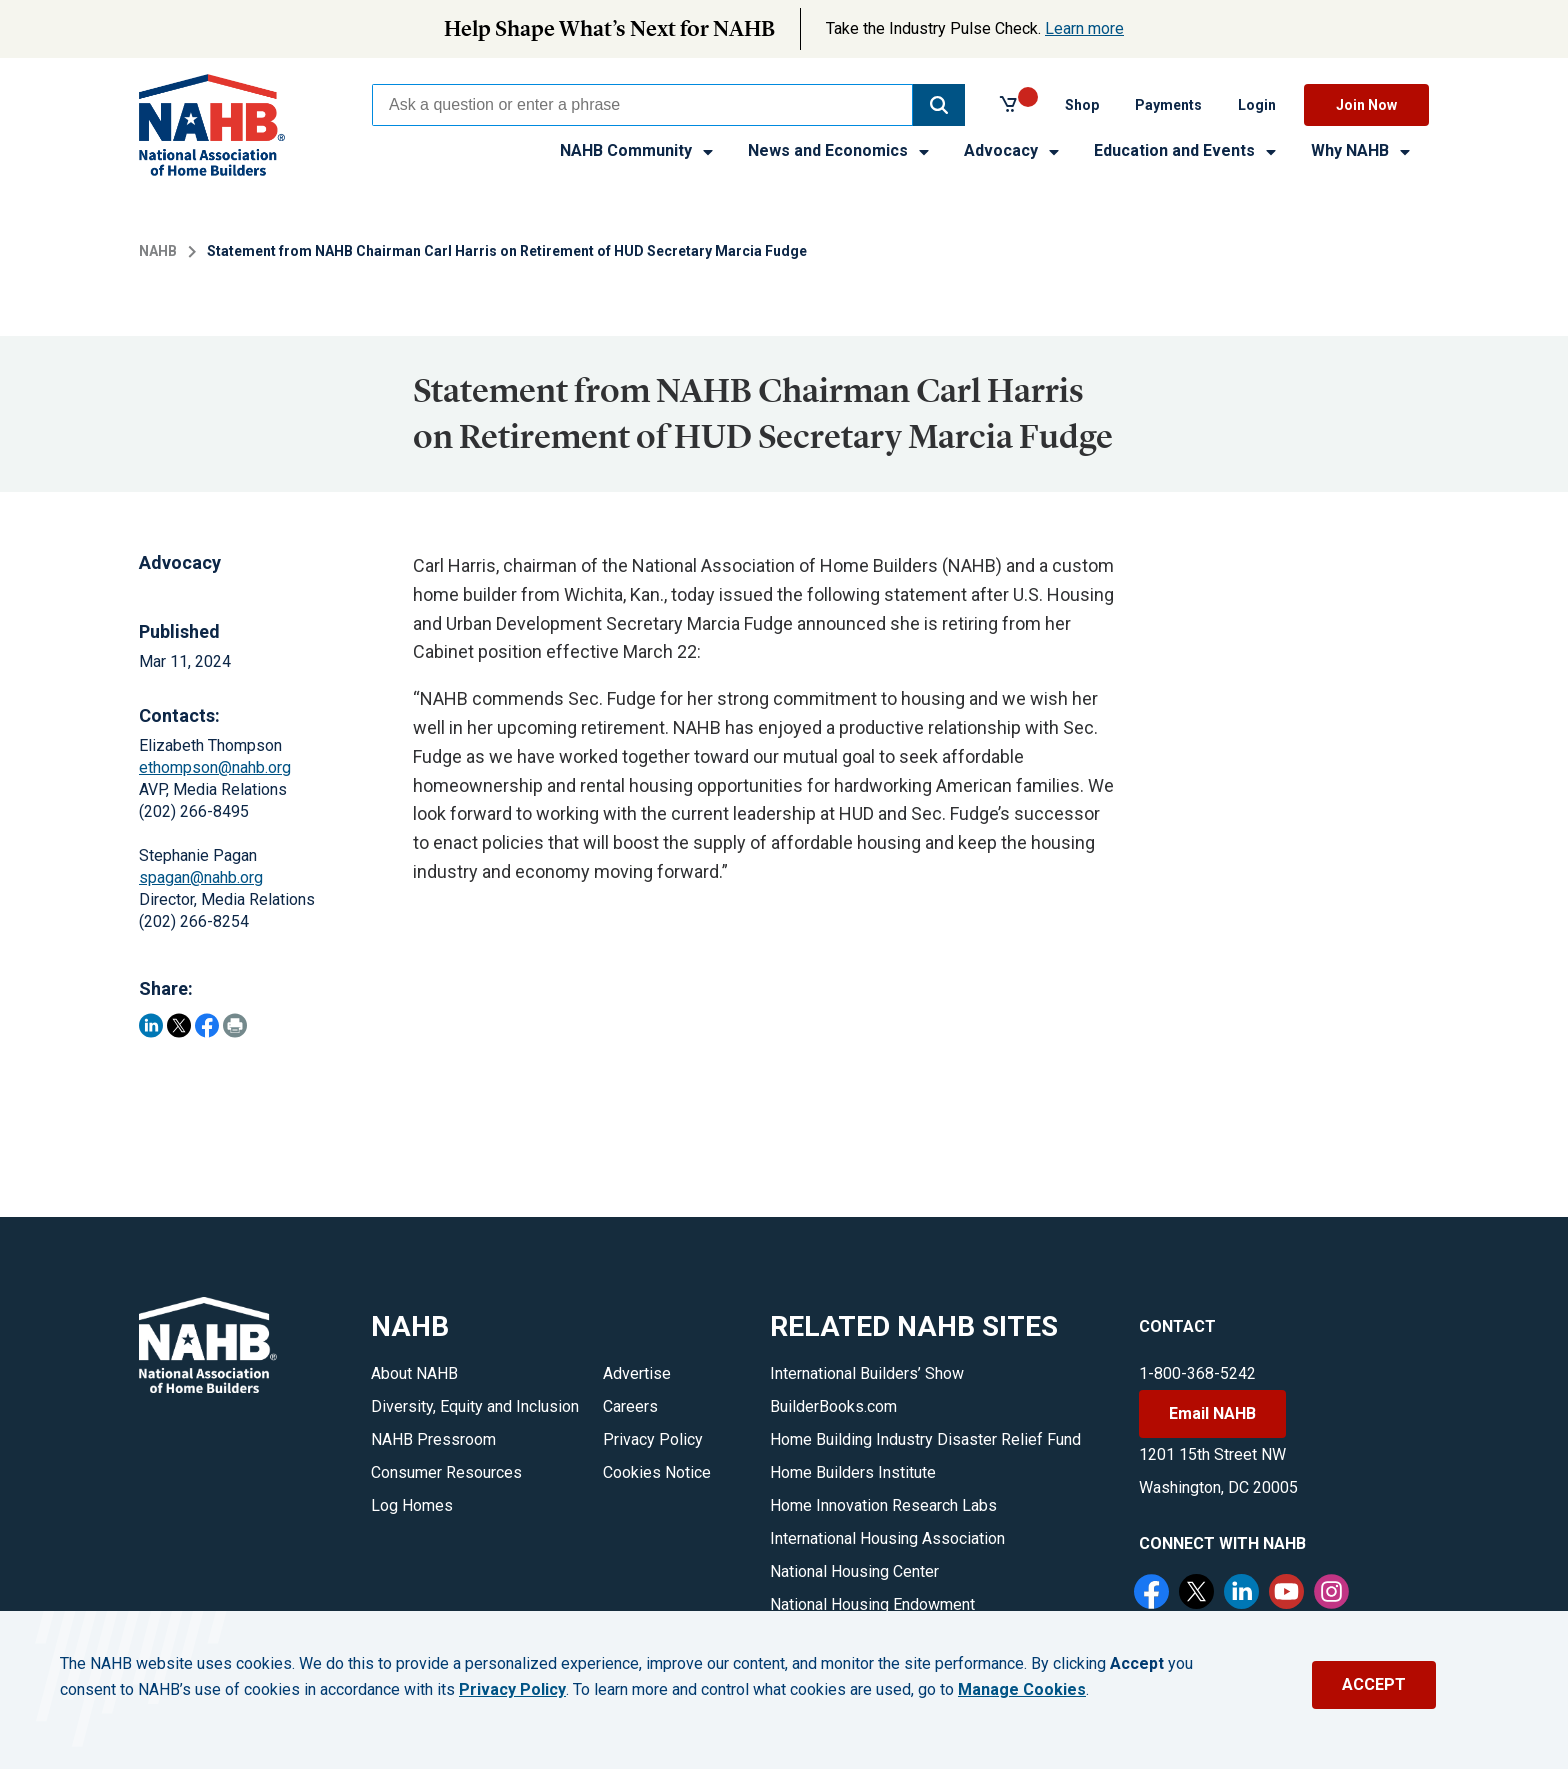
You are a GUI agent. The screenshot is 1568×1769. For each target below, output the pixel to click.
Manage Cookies (1022, 1690)
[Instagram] (1334, 1594)
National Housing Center (854, 1571)
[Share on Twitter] (179, 1025)
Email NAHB (1212, 1413)
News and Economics (840, 150)
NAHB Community (638, 150)
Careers (630, 1406)
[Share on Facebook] (207, 1025)
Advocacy (1013, 150)
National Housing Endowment (872, 1604)
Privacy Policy (653, 1439)
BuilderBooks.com (833, 1406)
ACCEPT (1374, 1684)
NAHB (158, 251)
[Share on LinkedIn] (151, 1025)
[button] (939, 105)
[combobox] (642, 105)
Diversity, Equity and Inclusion (475, 1406)
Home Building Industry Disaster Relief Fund (925, 1439)
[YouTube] (1289, 1594)
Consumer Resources (446, 1472)
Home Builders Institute (853, 1472)
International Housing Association (887, 1538)
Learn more (1084, 28)
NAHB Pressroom (433, 1439)
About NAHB (414, 1373)
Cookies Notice (657, 1472)
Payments (1168, 105)
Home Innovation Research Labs (883, 1505)
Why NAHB (1362, 150)
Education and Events (1186, 150)
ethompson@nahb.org (215, 767)
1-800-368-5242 (1197, 1373)
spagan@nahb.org (201, 877)
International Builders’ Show (867, 1373)
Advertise (637, 1373)
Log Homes (412, 1505)
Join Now (1366, 105)
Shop (1082, 105)
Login (1257, 105)
